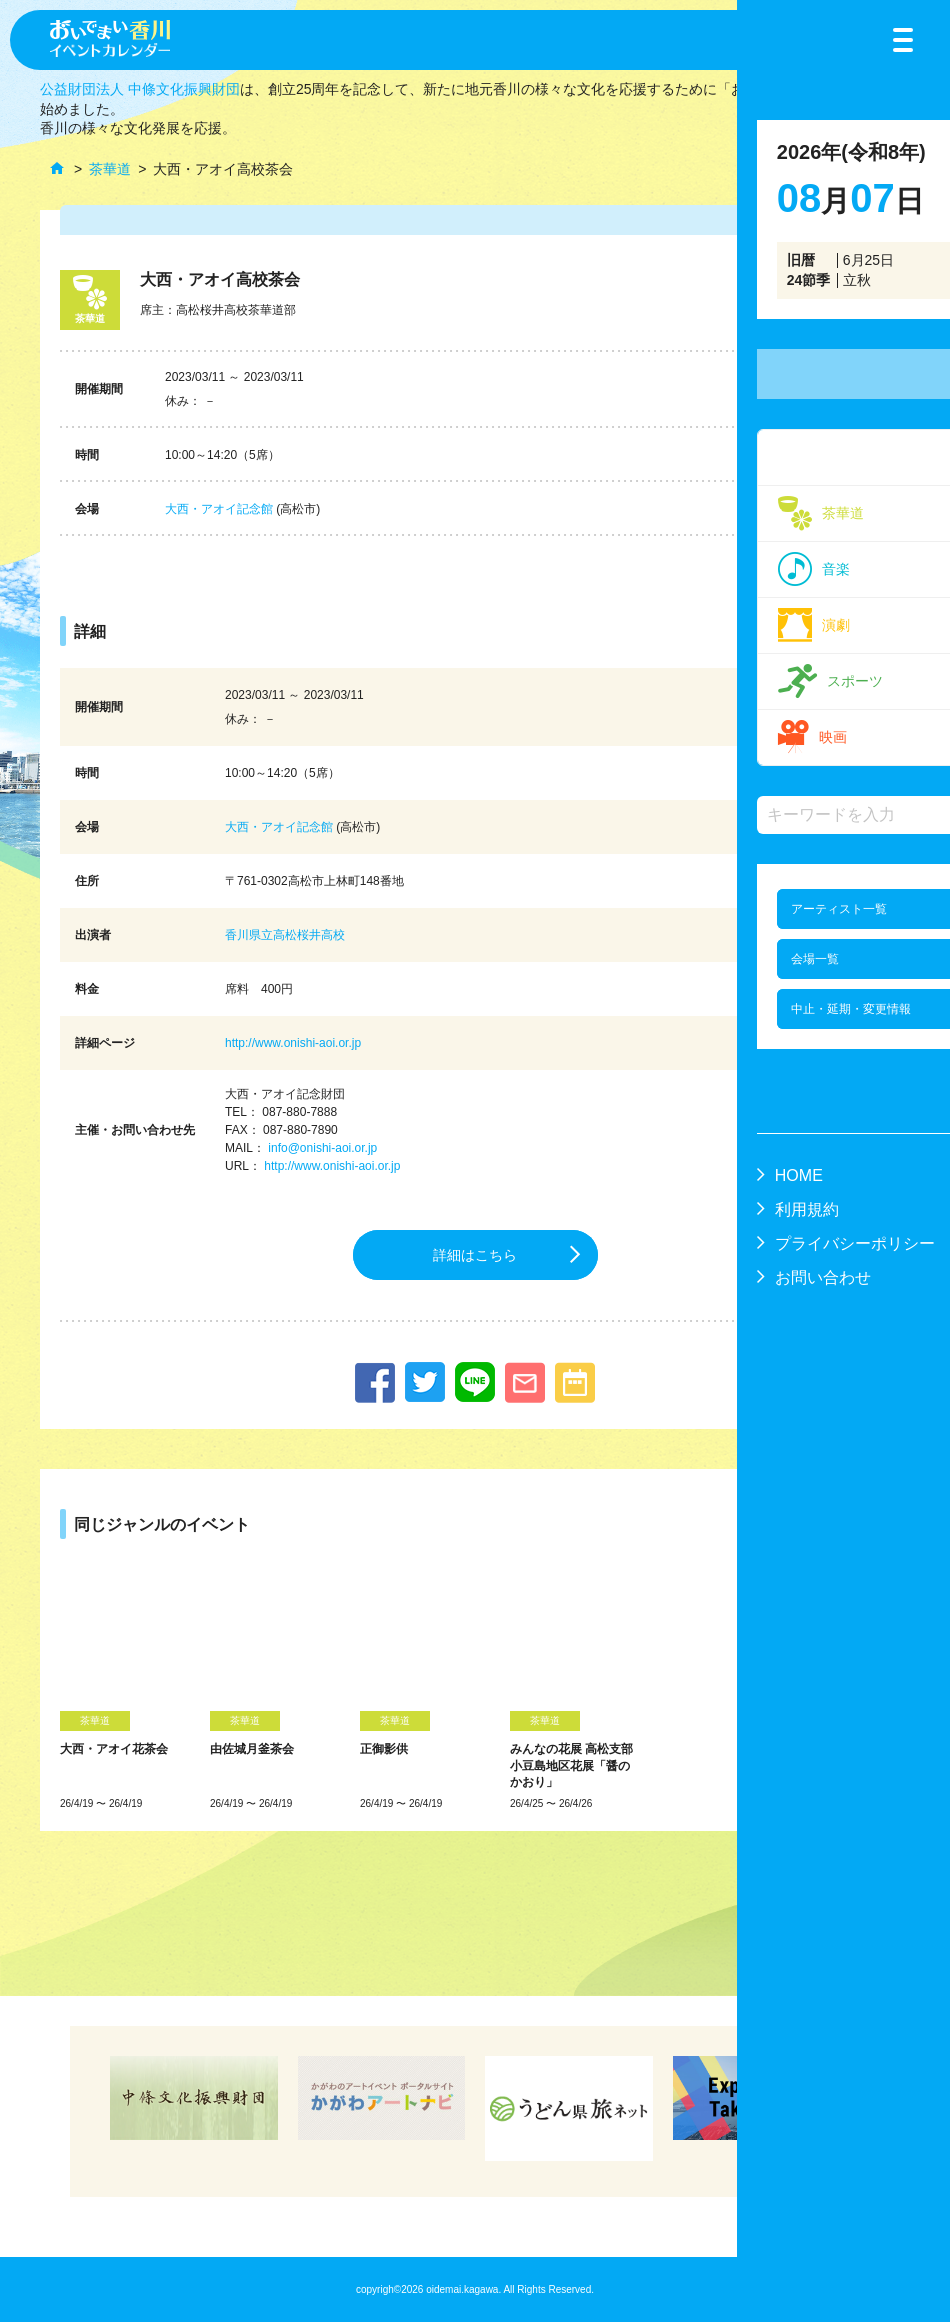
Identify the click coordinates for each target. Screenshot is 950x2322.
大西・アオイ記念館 (219, 509)
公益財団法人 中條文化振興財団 (140, 89)
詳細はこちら (475, 1255)
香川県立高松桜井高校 (285, 935)
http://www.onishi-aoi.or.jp (293, 1043)
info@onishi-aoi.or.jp (322, 1148)
